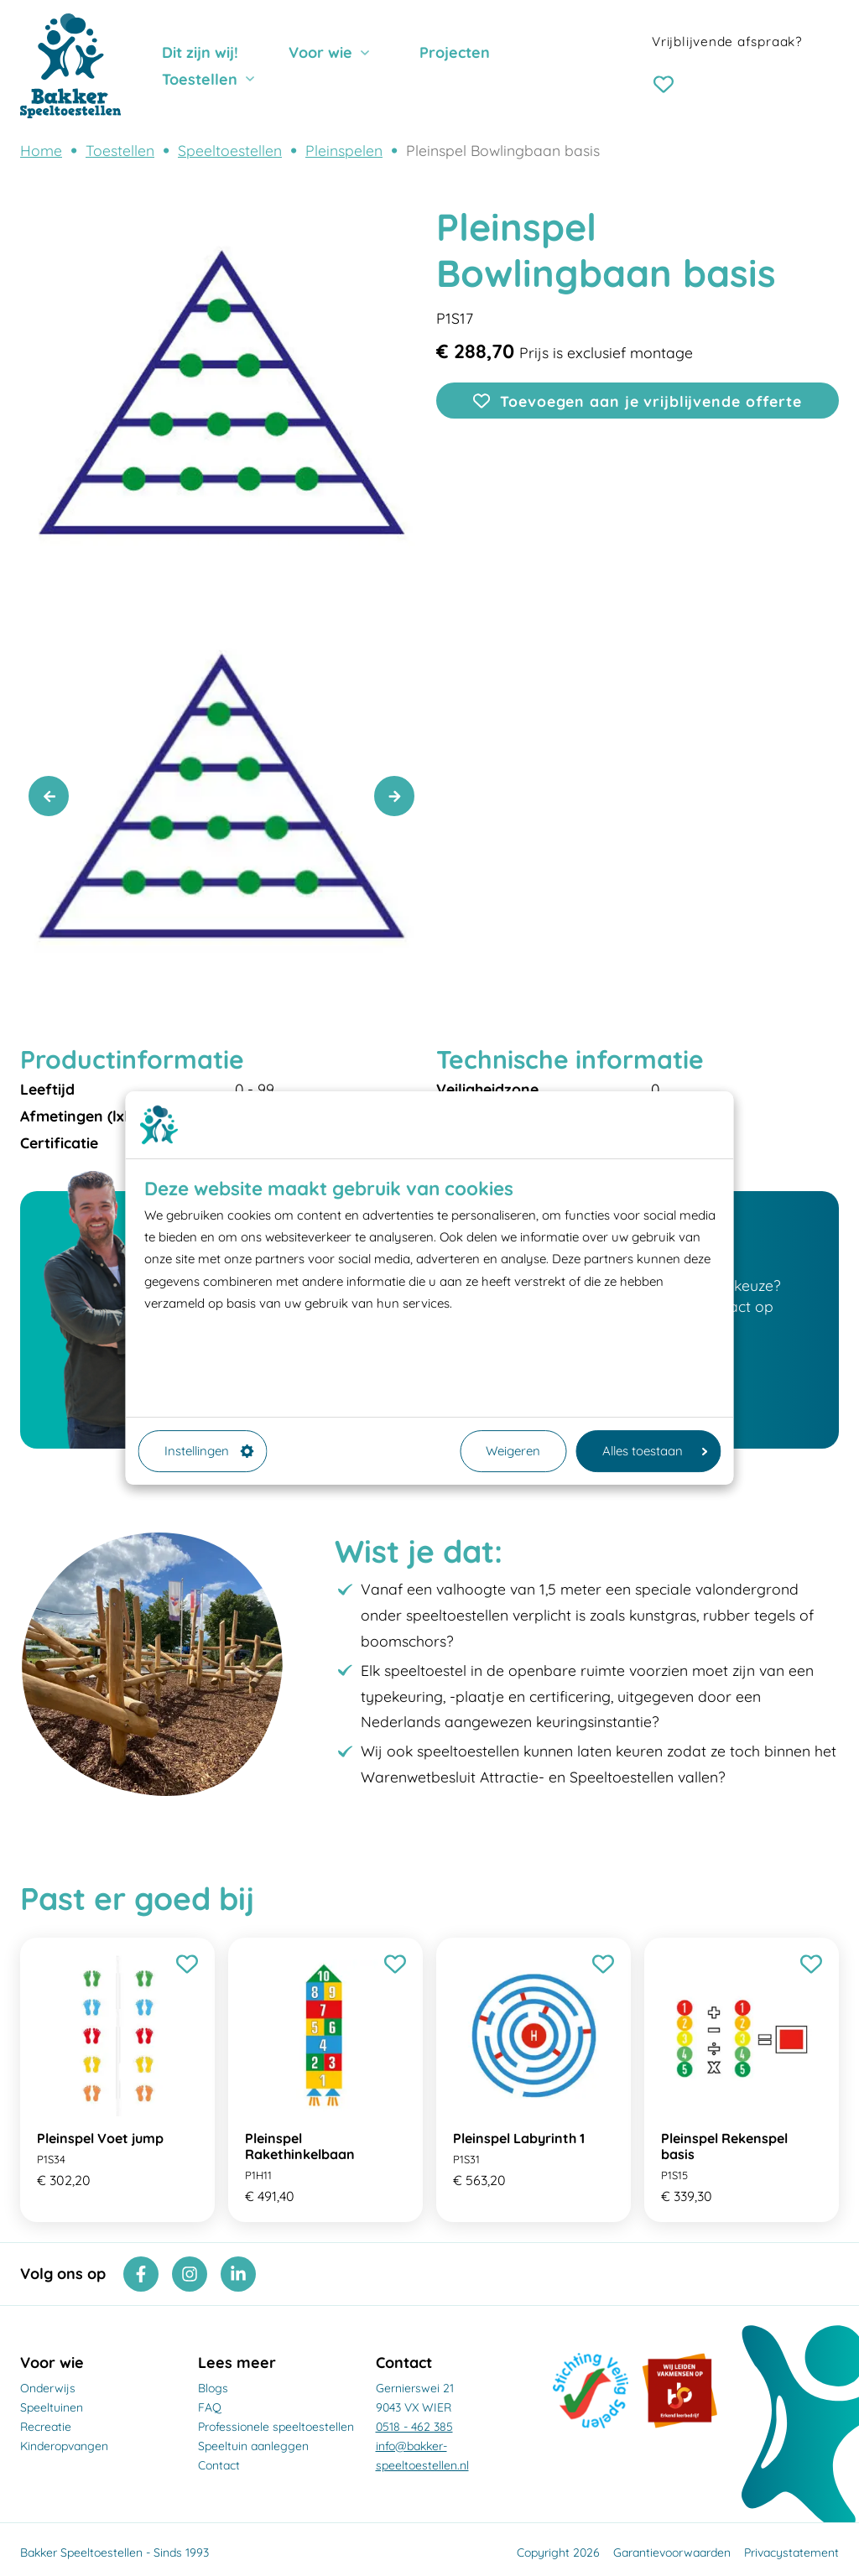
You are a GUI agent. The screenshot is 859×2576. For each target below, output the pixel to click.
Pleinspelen (344, 150)
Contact (219, 2465)
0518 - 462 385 (414, 2426)
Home (41, 150)
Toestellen (199, 79)
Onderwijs (47, 2388)
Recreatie (45, 2426)
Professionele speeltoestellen (276, 2426)
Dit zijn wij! (200, 52)
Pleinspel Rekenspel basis (724, 2146)
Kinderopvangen (64, 2446)
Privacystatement (791, 2552)
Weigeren (513, 1451)
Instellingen (209, 1451)
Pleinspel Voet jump (100, 2138)
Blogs (213, 2388)
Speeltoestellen (230, 150)
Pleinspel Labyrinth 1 (519, 2138)
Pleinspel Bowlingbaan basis (503, 150)
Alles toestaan (655, 1451)
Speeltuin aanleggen (253, 2446)
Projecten (454, 52)
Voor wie (320, 52)
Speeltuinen (51, 2407)
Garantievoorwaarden (672, 2552)
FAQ (209, 2407)
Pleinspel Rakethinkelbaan (300, 2146)
